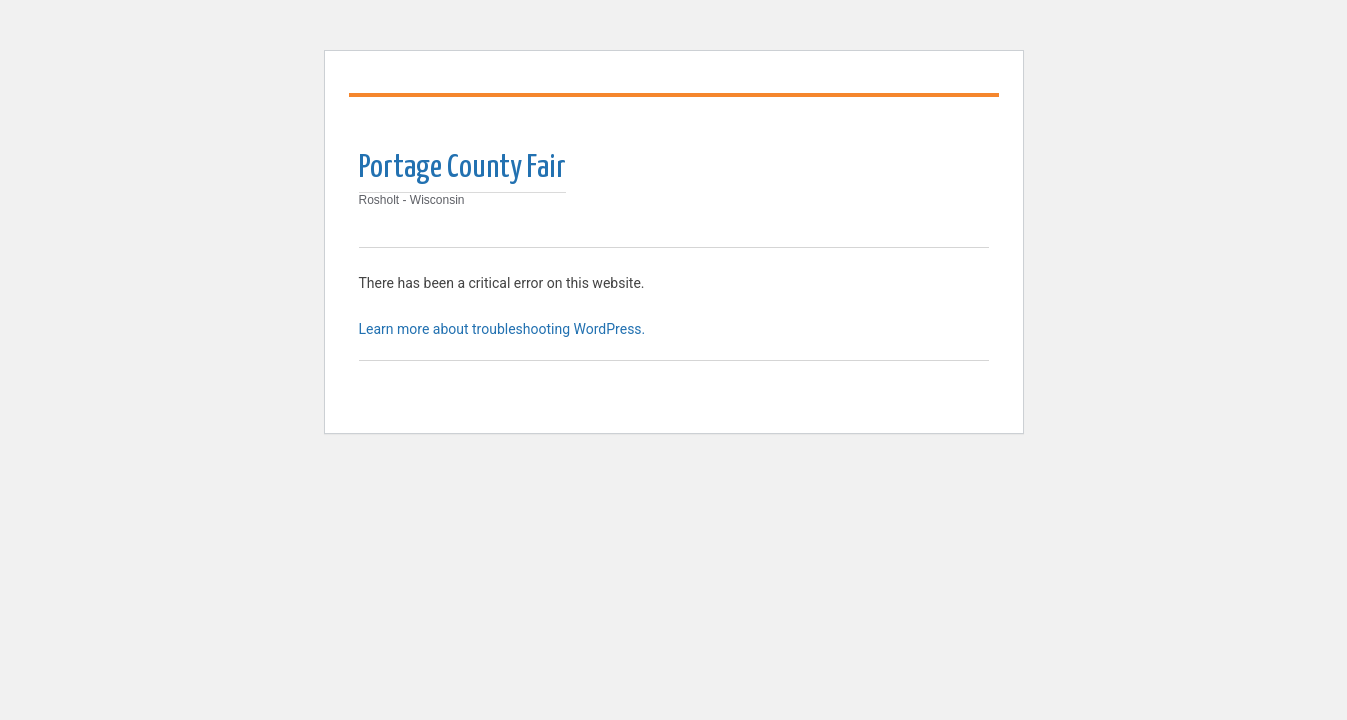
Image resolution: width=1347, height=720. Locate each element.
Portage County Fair (462, 168)
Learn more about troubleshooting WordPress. (502, 329)
